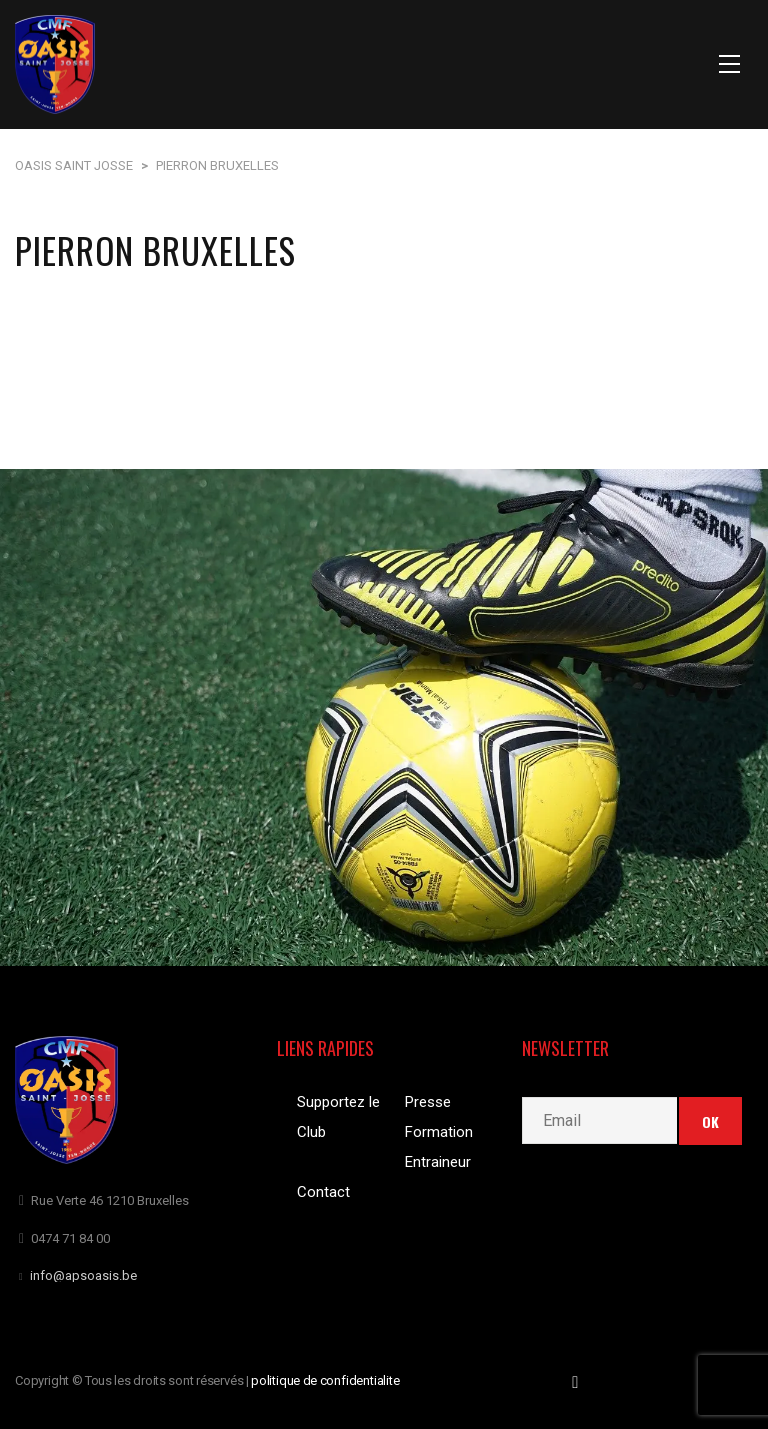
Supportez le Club (338, 1117)
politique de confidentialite (325, 1380)
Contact (323, 1192)
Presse (428, 1102)
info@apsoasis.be (83, 1275)
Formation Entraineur (439, 1147)
